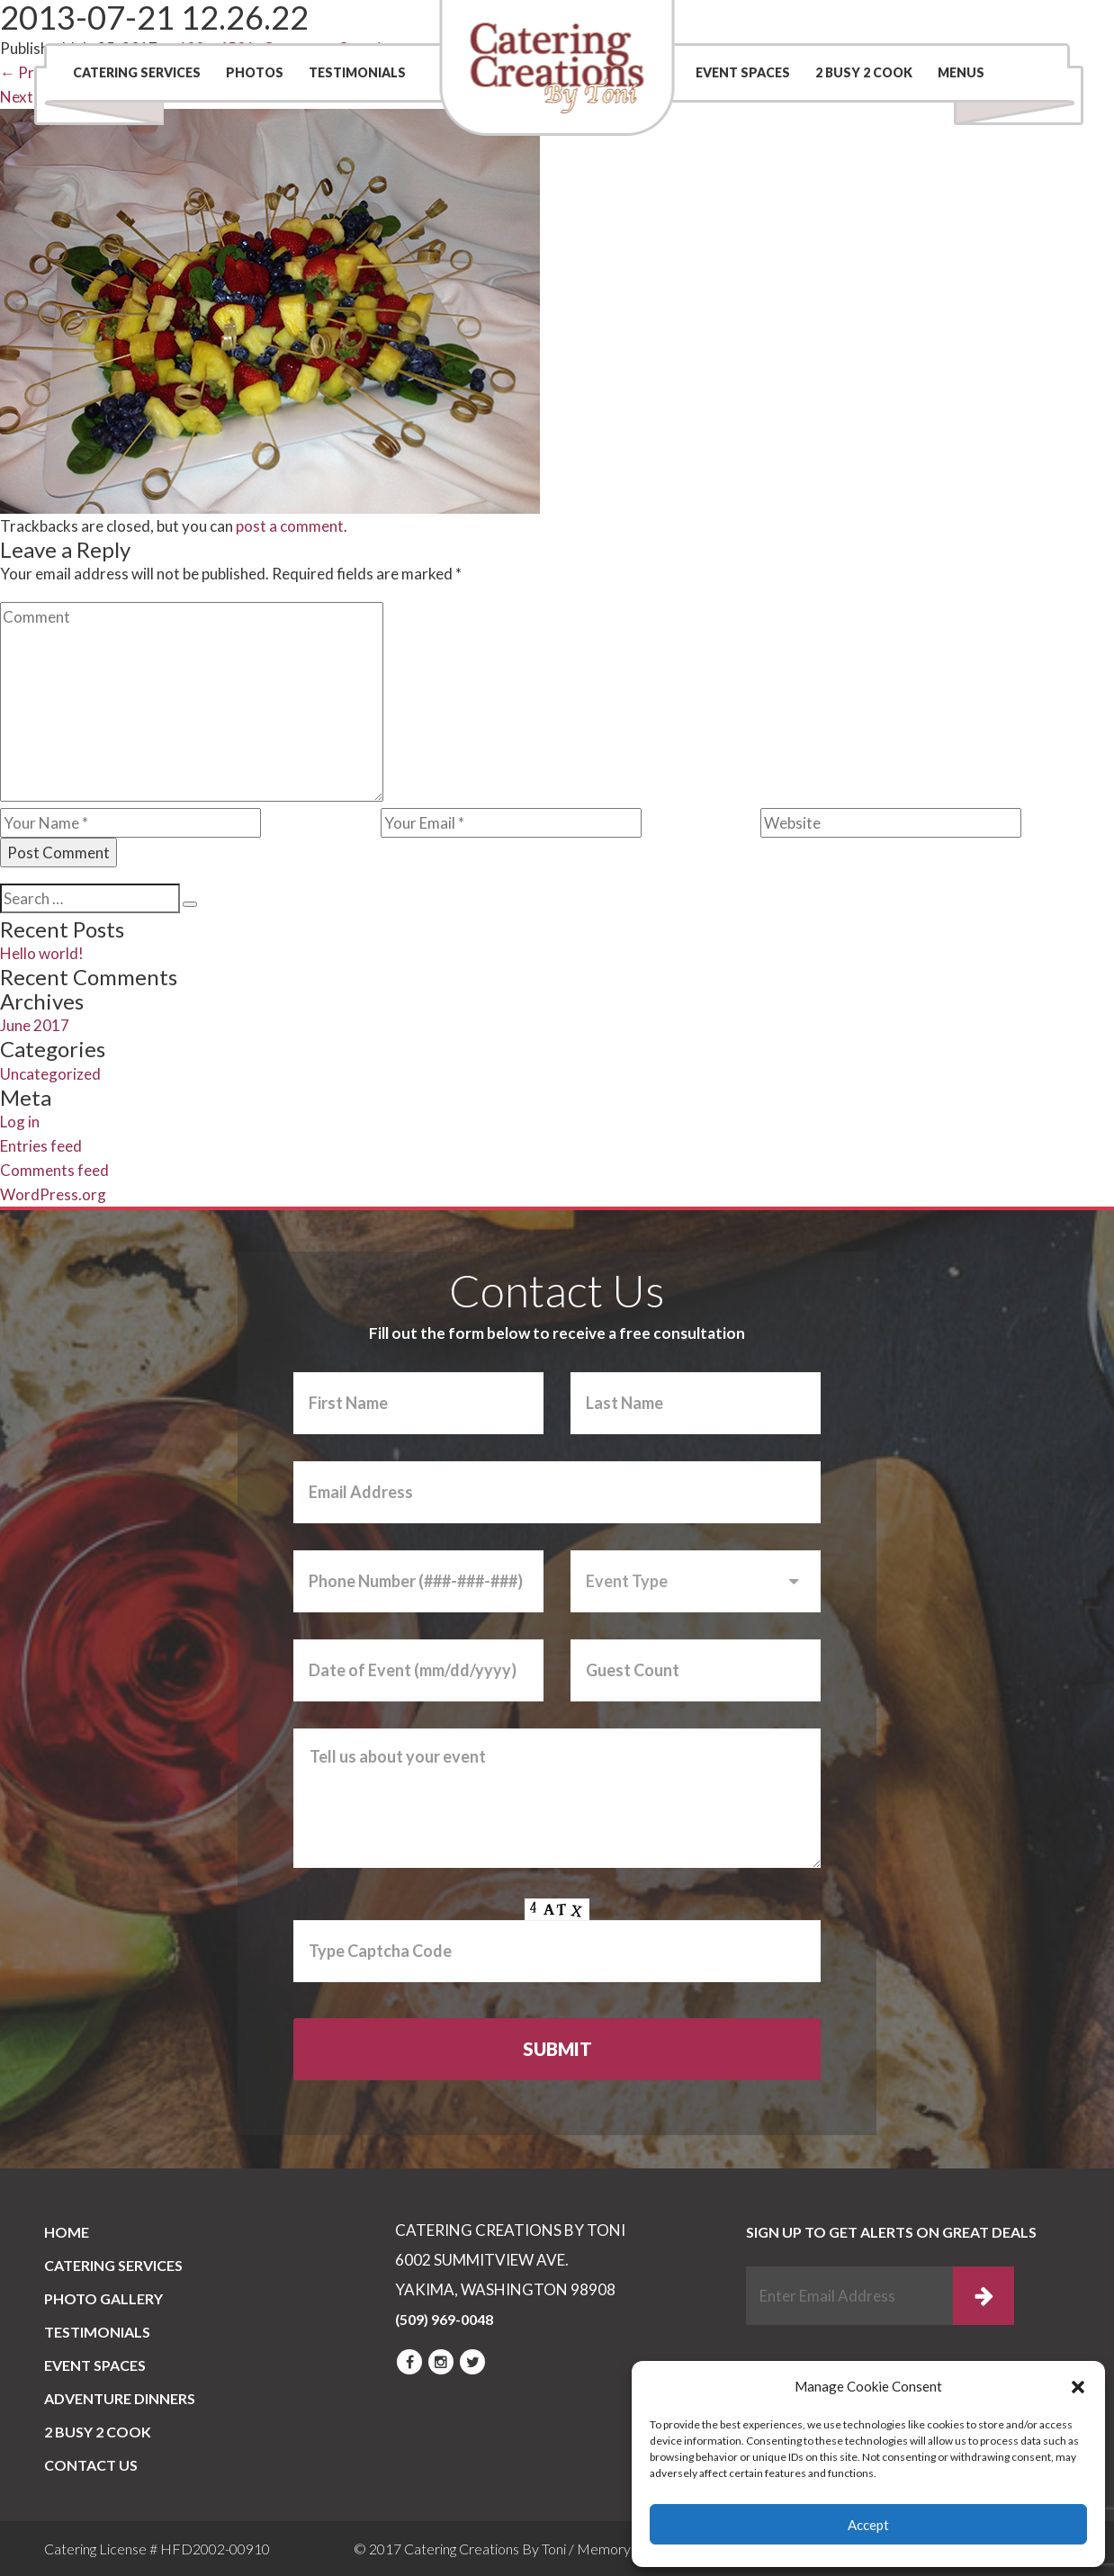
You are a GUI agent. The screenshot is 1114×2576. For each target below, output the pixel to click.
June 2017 (34, 1025)
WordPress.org (53, 1194)
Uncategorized (50, 1073)
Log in (20, 1121)
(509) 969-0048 (974, 22)
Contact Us (797, 22)
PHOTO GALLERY (103, 2298)
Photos (254, 72)
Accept (868, 2525)
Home (66, 2231)
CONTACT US (91, 2464)
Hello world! (42, 953)
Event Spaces (743, 72)
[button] (1078, 2387)
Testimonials (357, 72)
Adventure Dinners (119, 2398)
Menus (961, 72)
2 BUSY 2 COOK (863, 72)
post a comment (290, 525)
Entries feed (41, 1145)
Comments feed (54, 1170)
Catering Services (137, 72)
